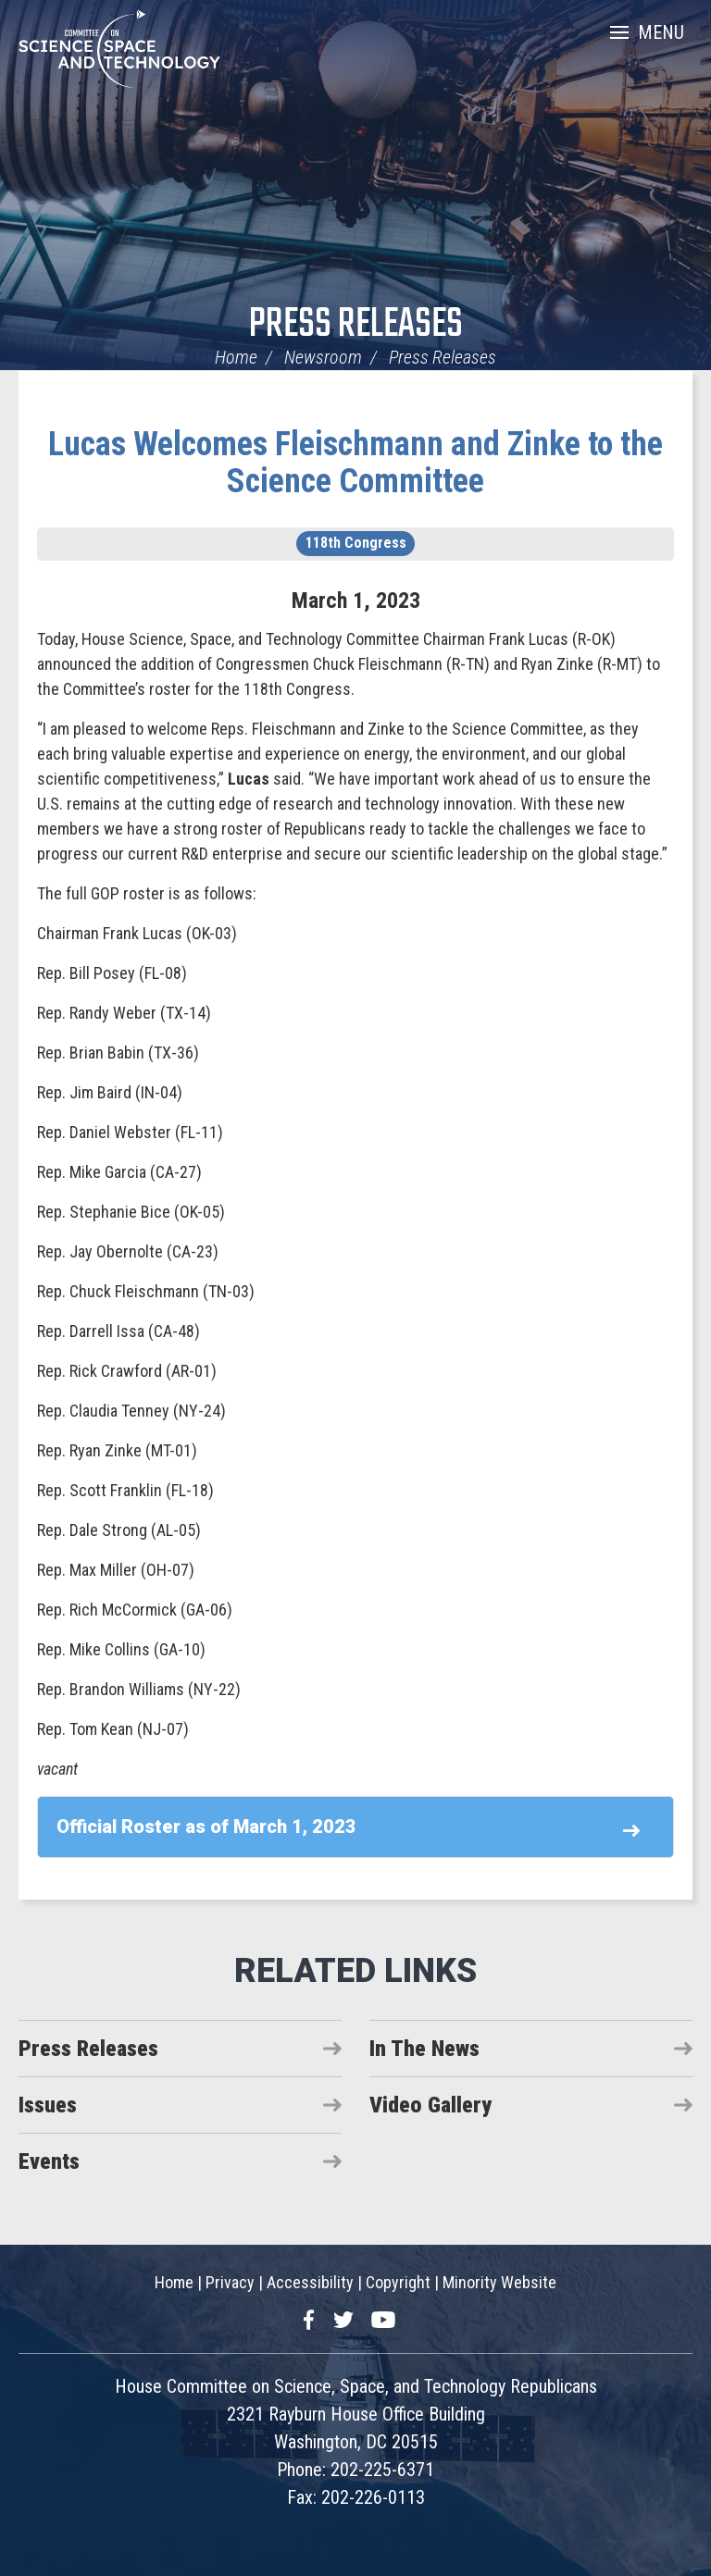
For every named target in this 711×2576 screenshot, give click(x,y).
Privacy (230, 2282)
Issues (48, 2105)
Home (236, 357)
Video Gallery (430, 2105)
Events (49, 2161)
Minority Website (499, 2282)
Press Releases (356, 325)
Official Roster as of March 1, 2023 (206, 1826)
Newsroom (323, 357)
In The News (424, 2049)
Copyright (398, 2282)
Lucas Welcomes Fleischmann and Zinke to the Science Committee (355, 463)
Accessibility (310, 2282)
